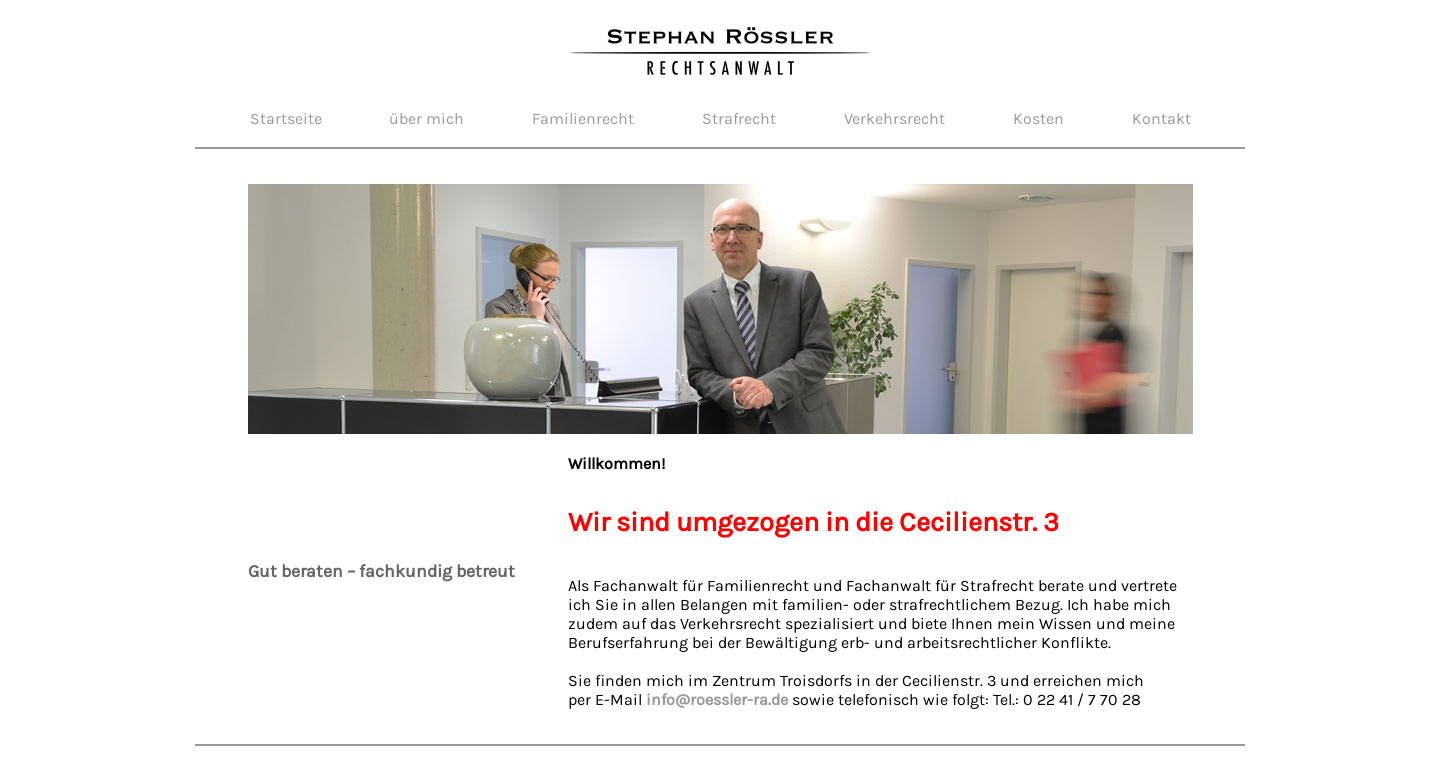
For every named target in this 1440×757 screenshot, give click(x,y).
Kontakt (1161, 118)
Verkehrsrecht (894, 118)
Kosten (1038, 118)
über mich (426, 118)
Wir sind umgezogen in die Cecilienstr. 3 (813, 522)
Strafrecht (739, 118)
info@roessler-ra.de (717, 699)
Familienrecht (583, 118)
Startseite (286, 118)
